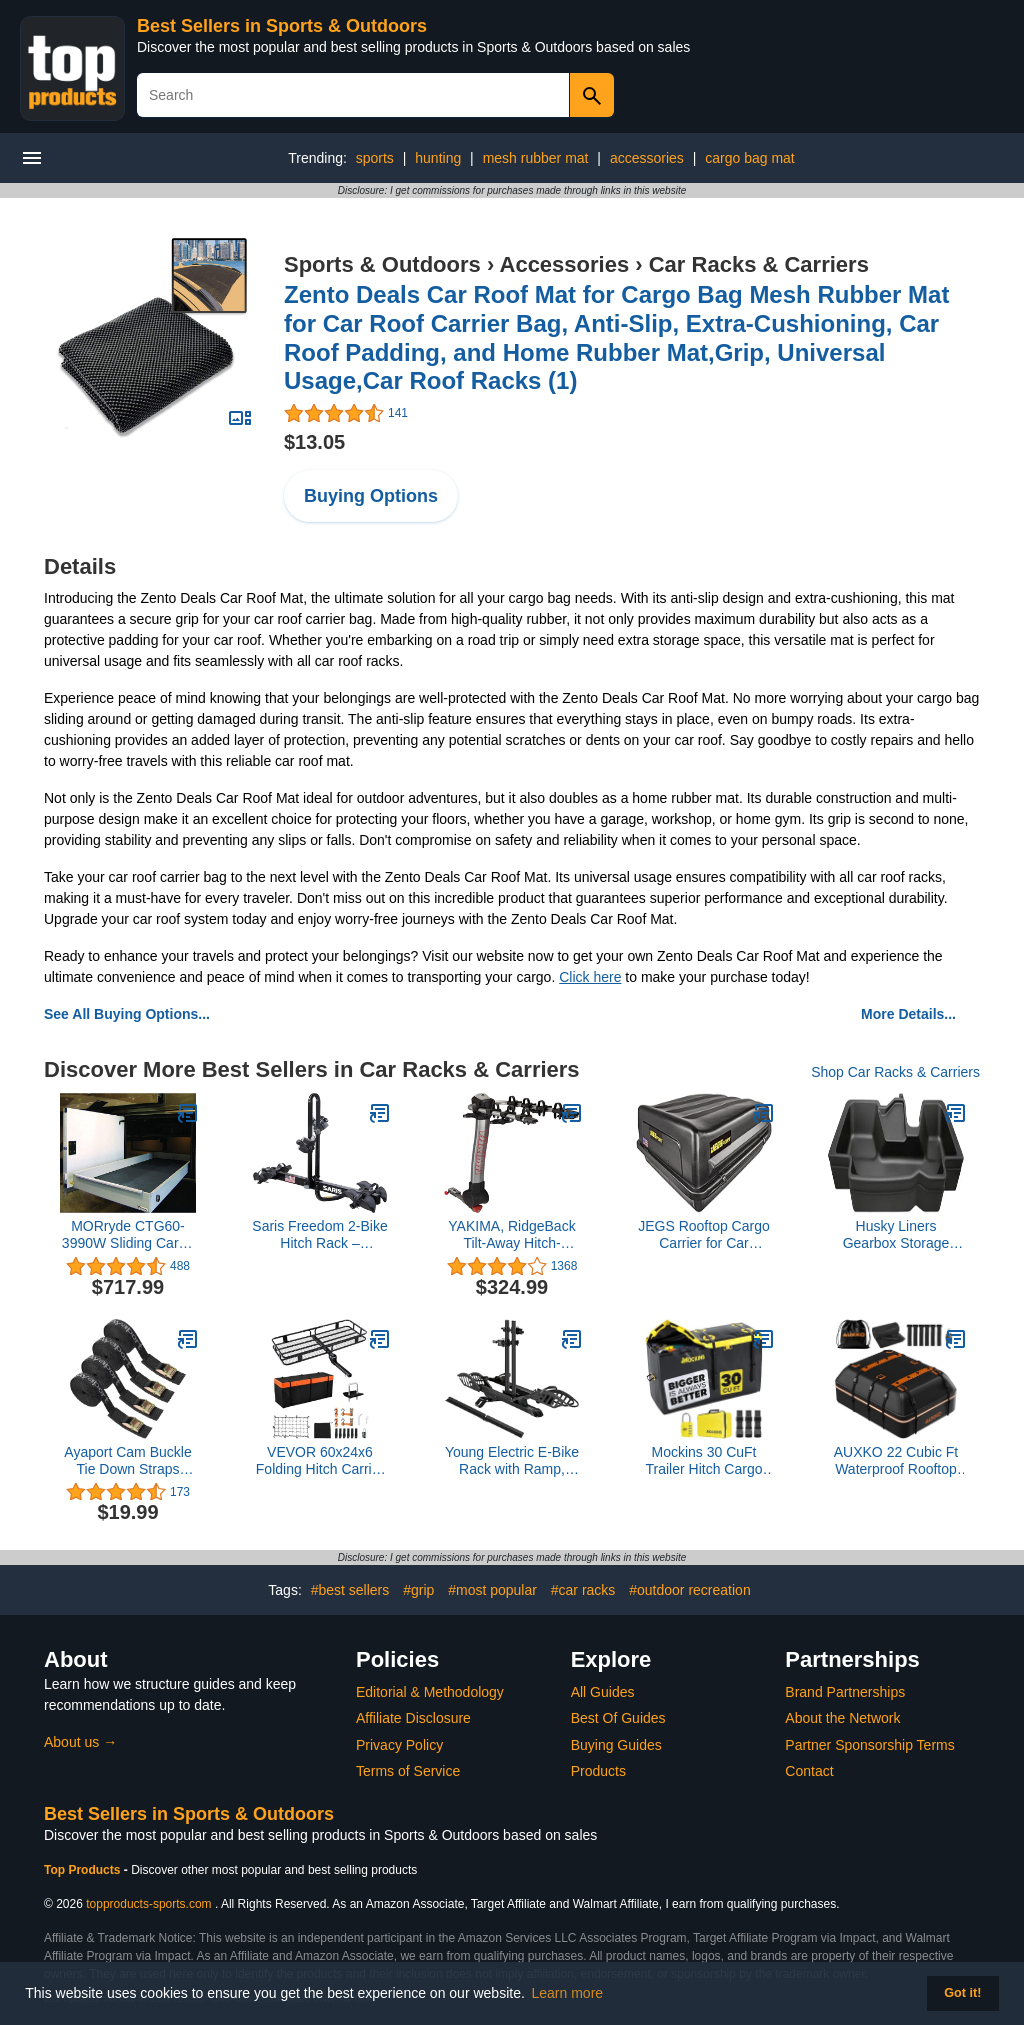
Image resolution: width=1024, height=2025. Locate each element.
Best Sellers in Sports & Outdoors (282, 26)
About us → (80, 1742)
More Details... (908, 1014)
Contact (809, 1771)
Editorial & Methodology (430, 1692)
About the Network (842, 1718)
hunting (438, 158)
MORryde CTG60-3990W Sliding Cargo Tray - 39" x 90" (128, 1235)
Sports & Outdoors (382, 264)
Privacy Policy (399, 1745)
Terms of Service (408, 1771)
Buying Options (371, 496)
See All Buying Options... (127, 1014)
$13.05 (314, 442)
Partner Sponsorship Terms (869, 1745)
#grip (418, 1590)
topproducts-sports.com (148, 1904)
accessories (647, 158)
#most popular (492, 1590)
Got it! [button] (962, 1993)
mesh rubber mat (536, 158)
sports (375, 158)
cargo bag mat (750, 158)
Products (598, 1771)
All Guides (603, 1692)
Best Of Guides (618, 1718)
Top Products (84, 1870)
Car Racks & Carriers (759, 264)
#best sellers (350, 1590)
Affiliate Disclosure (413, 1718)
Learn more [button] (568, 1993)
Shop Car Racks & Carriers (895, 1072)
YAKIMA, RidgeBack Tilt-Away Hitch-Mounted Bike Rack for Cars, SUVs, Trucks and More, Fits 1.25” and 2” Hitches (512, 1235)
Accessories (565, 264)
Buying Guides (616, 1745)
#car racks (583, 1590)
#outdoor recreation (689, 1590)
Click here (590, 977)
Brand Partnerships (845, 1692)
